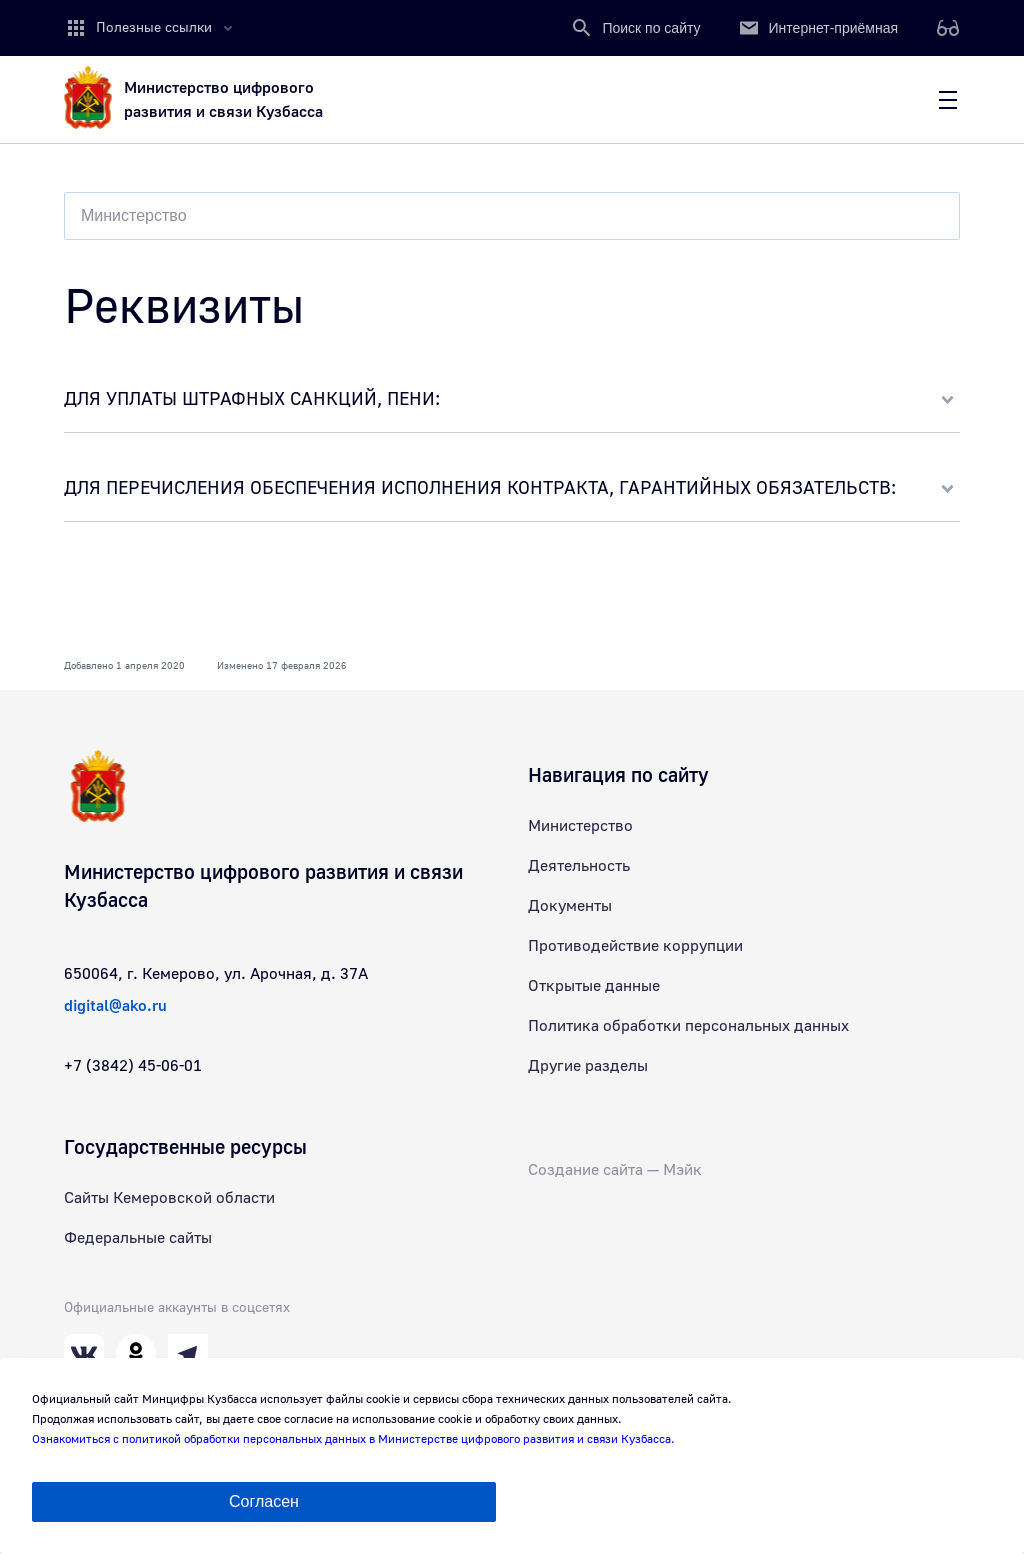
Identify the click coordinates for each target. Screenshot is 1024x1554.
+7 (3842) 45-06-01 (133, 1066)
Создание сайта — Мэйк (615, 1170)
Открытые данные (594, 986)
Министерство (580, 826)
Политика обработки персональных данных (688, 1026)
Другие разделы (588, 1066)
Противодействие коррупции (635, 946)
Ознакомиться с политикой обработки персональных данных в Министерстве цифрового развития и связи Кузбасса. (353, 1439)
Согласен (264, 1501)
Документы (570, 906)
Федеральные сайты (138, 1238)
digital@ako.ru (115, 1006)
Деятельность (579, 866)
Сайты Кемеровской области (169, 1198)
